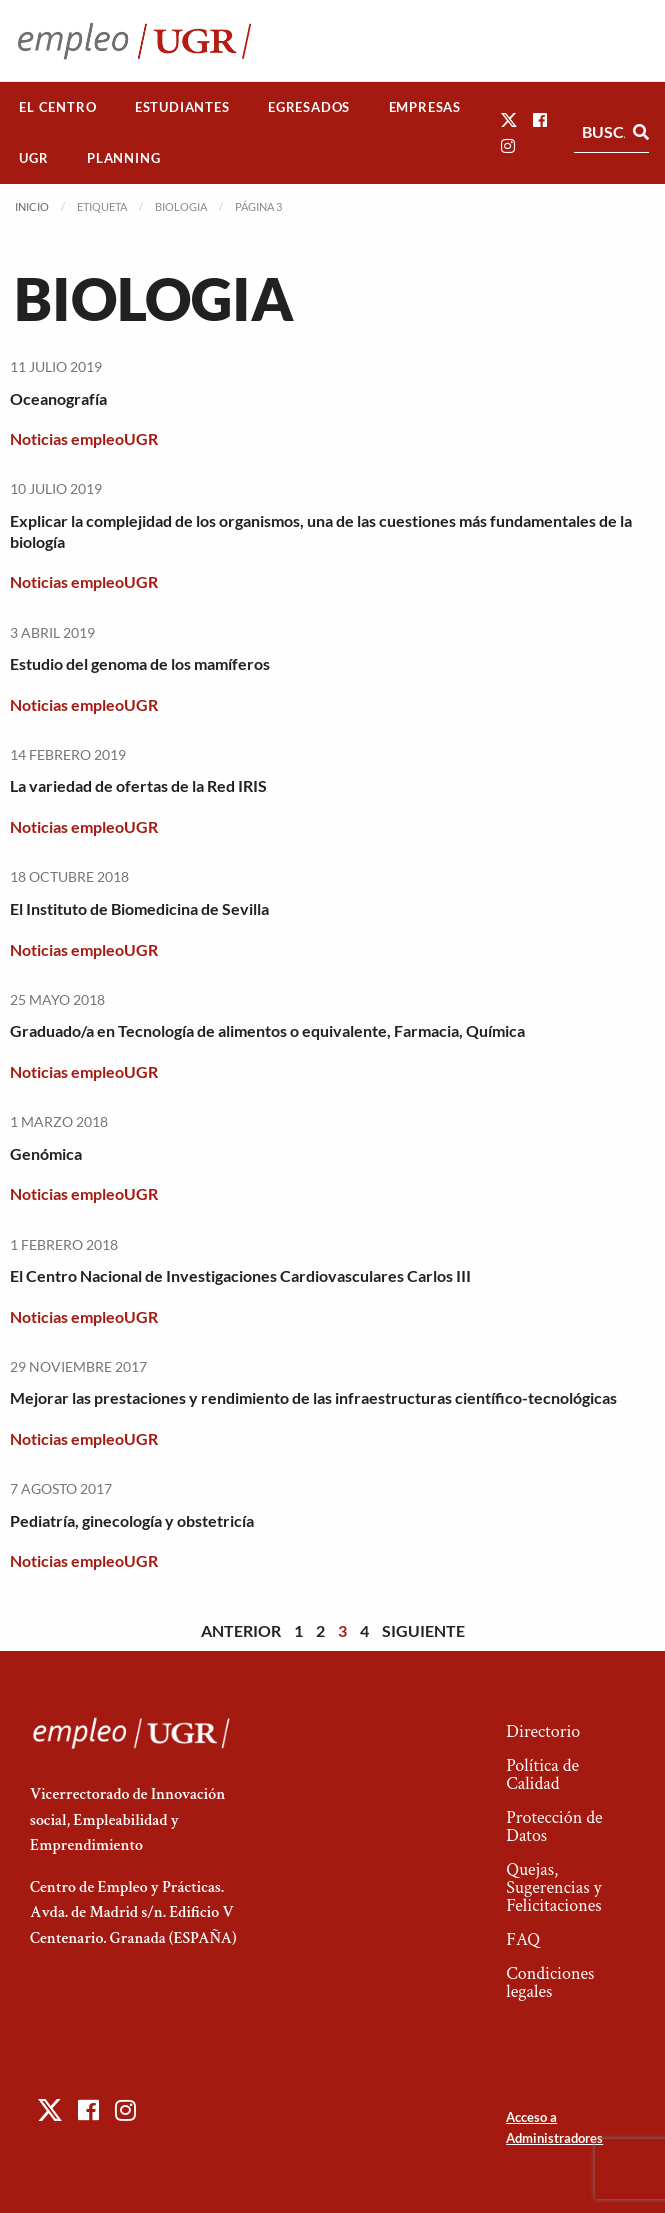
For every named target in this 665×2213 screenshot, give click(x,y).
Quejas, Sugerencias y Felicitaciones (553, 1887)
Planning (123, 158)
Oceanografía (58, 398)
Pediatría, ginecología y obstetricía (132, 1520)
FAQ (523, 1939)
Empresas (425, 107)
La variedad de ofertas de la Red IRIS (138, 785)
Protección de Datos (554, 1826)
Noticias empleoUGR (84, 438)
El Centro (57, 107)
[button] (509, 119)
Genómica (46, 1153)
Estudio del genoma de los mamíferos (140, 663)
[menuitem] (58, 107)
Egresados (309, 107)
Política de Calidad (542, 1774)
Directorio (543, 1731)
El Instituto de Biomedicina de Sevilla (139, 908)
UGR (33, 158)
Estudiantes (182, 107)
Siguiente (423, 1630)
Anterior (241, 1630)
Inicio (32, 206)
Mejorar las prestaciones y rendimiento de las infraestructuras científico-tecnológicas (313, 1397)
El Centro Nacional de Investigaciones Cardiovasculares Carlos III (240, 1275)
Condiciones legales (550, 1982)
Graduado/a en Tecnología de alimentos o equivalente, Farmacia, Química (267, 1030)
